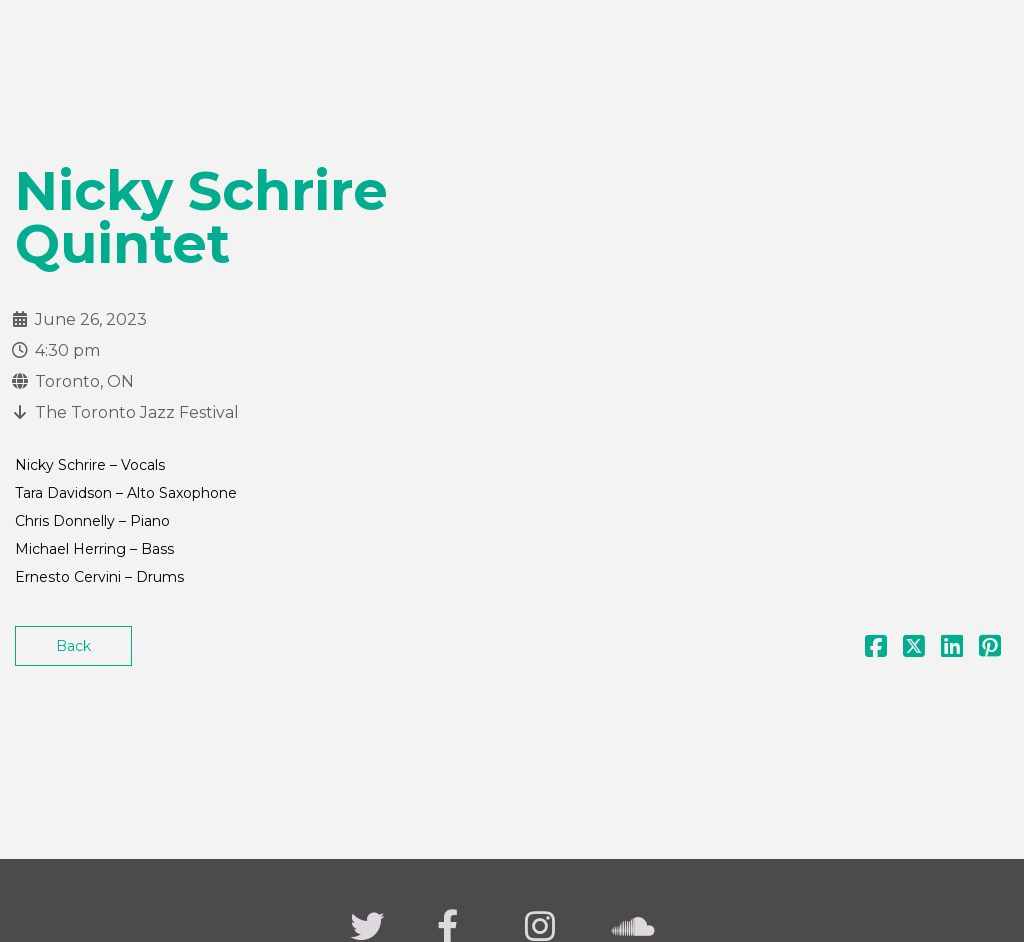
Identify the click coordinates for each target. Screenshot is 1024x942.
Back (73, 646)
